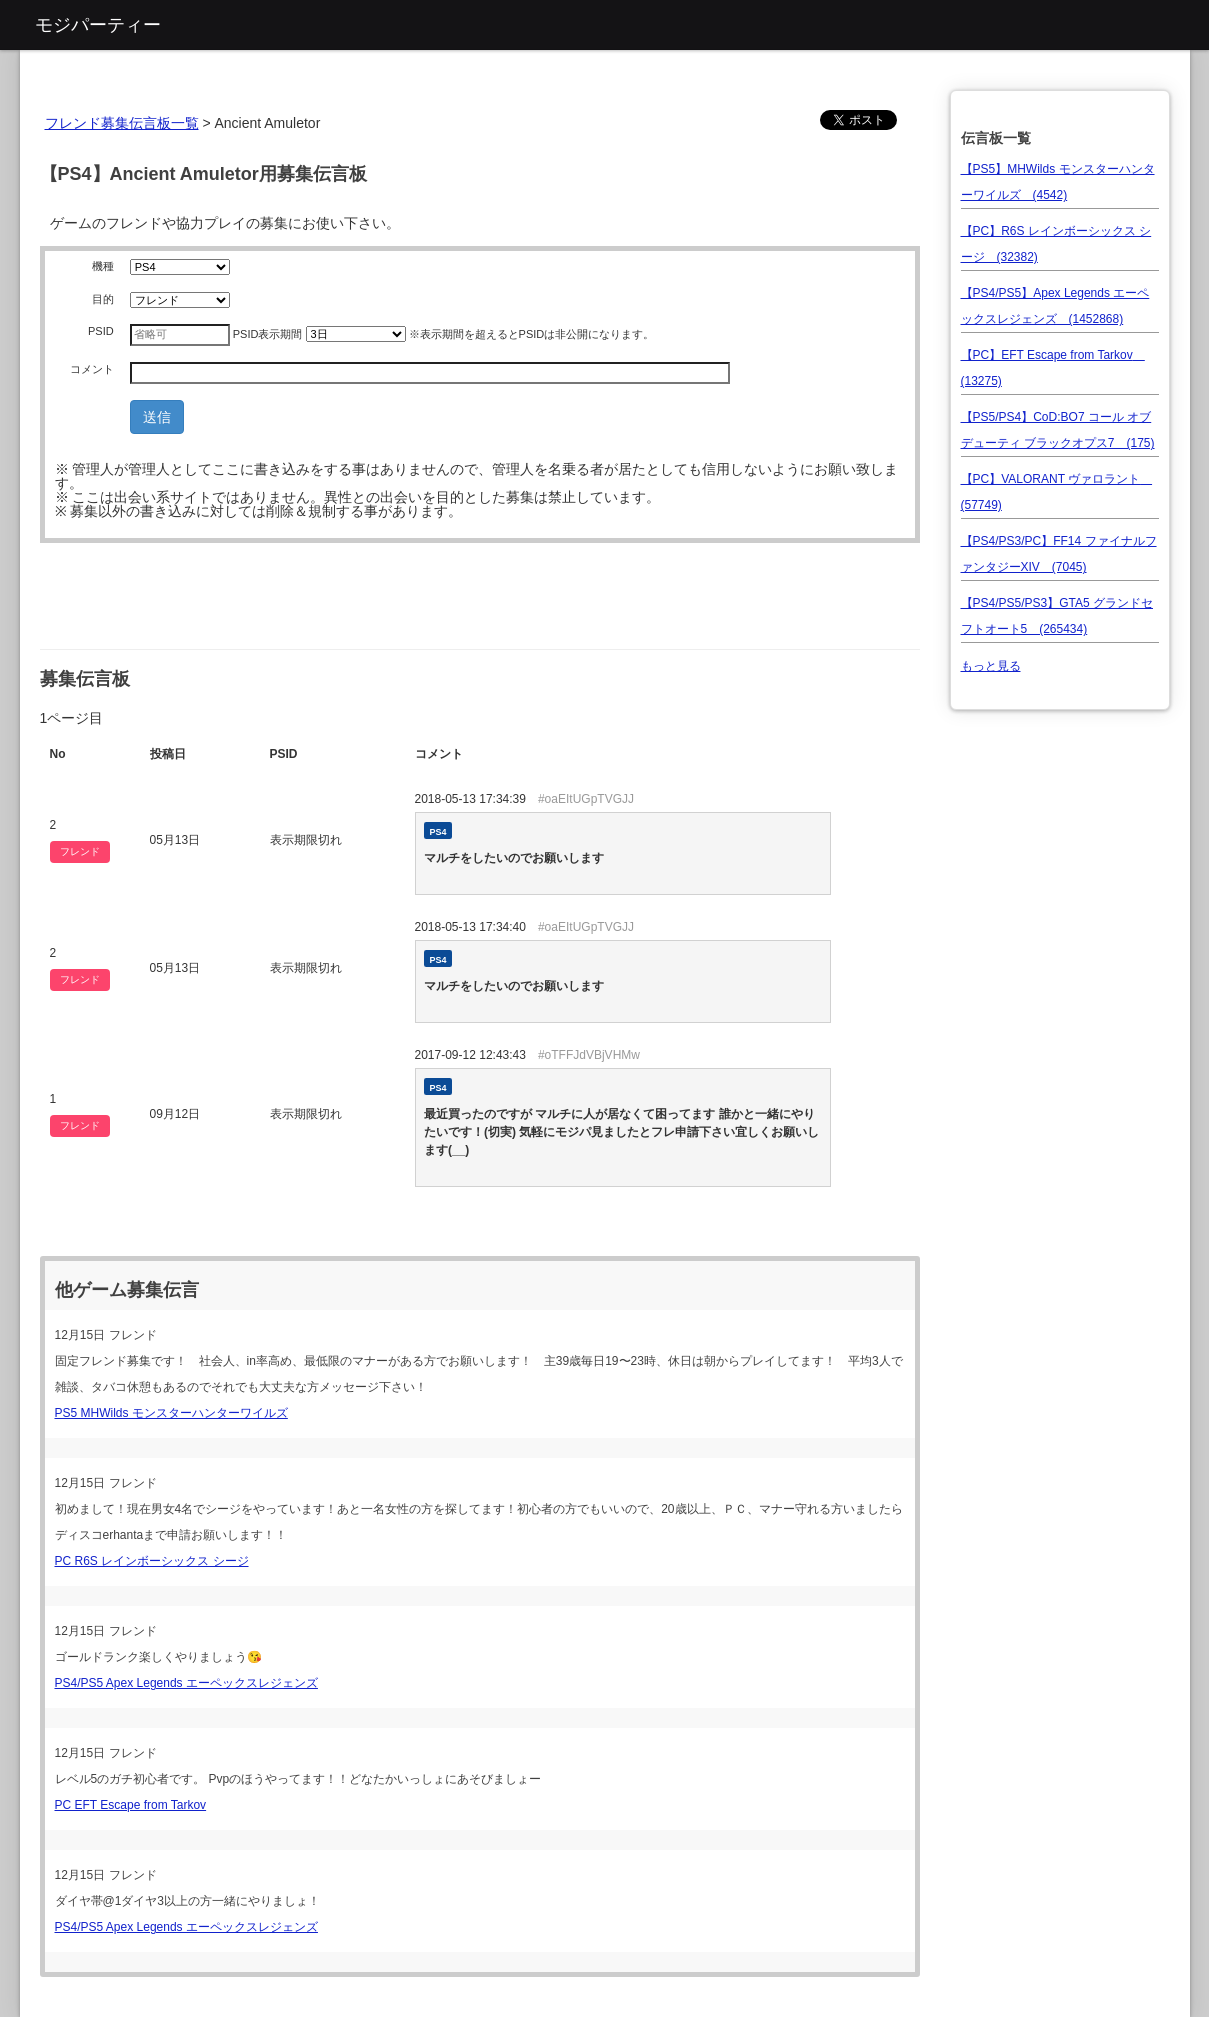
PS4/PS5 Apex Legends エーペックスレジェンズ (186, 1683)
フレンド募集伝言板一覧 (122, 123)
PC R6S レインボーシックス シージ (152, 1561)
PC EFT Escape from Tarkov (131, 1805)
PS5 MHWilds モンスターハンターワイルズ (171, 1413)
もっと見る (991, 666)
